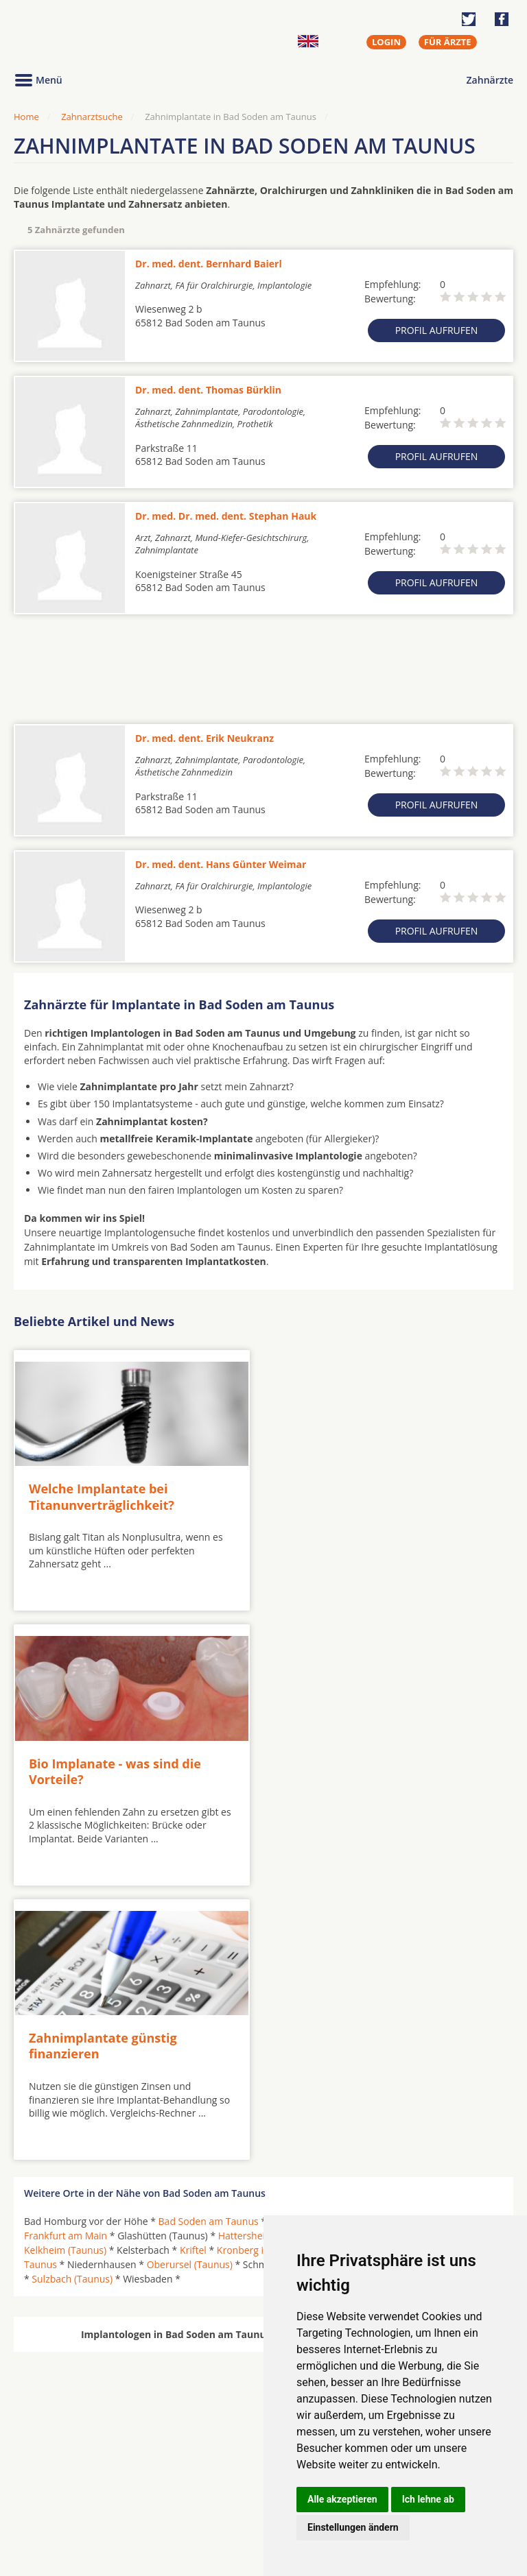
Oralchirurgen (56, 2481)
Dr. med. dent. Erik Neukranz (204, 738)
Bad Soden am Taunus (209, 1945)
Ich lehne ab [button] (428, 2499)
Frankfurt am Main (65, 1959)
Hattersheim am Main (267, 1959)
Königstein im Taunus (366, 1974)
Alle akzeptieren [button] (342, 2499)
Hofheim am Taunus (371, 1959)
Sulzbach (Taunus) (72, 2003)
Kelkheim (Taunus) (65, 1974)
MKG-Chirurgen (59, 2497)
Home (26, 116)
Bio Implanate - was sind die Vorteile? (363, 1496)
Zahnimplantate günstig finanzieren (103, 1769)
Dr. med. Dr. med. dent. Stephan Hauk (225, 515)
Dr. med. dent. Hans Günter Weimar (220, 864)
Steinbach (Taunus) (455, 1988)
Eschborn (339, 1945)
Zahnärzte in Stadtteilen (182, 2503)
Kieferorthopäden (64, 2513)
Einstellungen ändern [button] (353, 2527)
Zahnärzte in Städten (199, 2481)
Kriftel (193, 1974)
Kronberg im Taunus (262, 1974)
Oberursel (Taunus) (190, 1988)
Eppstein (288, 1945)
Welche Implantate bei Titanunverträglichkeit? (101, 1496)
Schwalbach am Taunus (350, 1988)
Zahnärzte (490, 79)
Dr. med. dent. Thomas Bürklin (208, 389)
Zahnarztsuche (92, 116)
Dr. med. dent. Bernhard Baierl (208, 263)
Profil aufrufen (436, 330)
